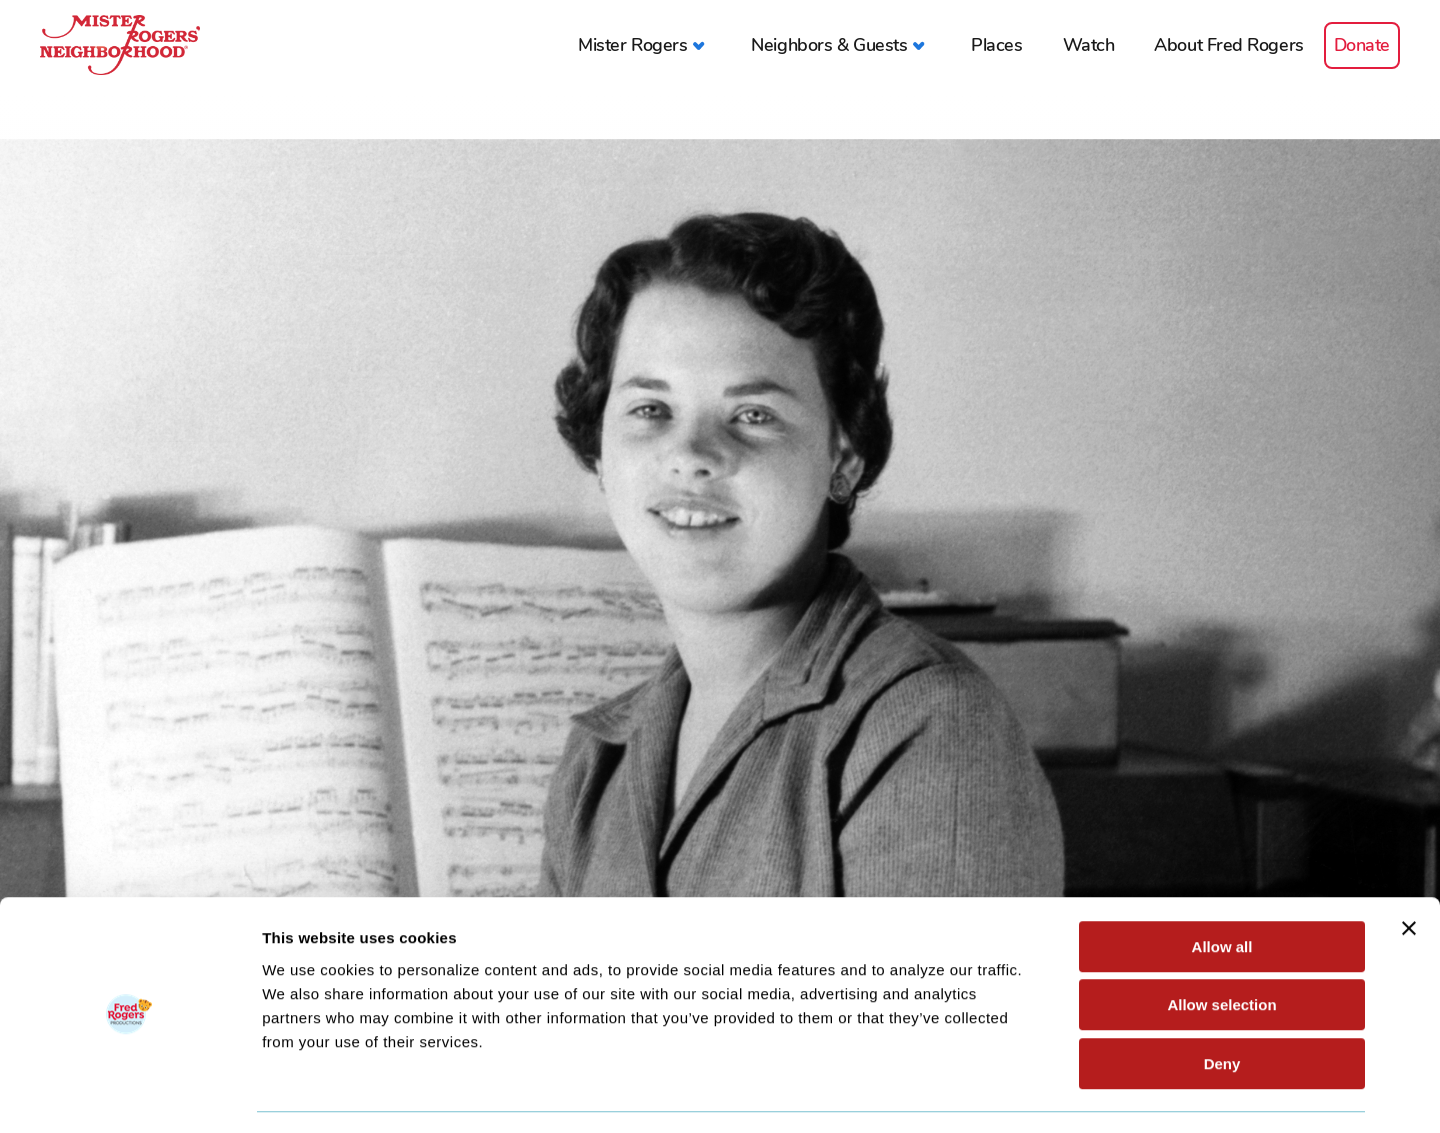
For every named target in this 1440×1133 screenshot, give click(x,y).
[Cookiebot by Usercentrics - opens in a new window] (129, 1094)
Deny (1222, 1005)
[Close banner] (1409, 870)
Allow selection (1221, 947)
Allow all (1222, 888)
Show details (1049, 1093)
